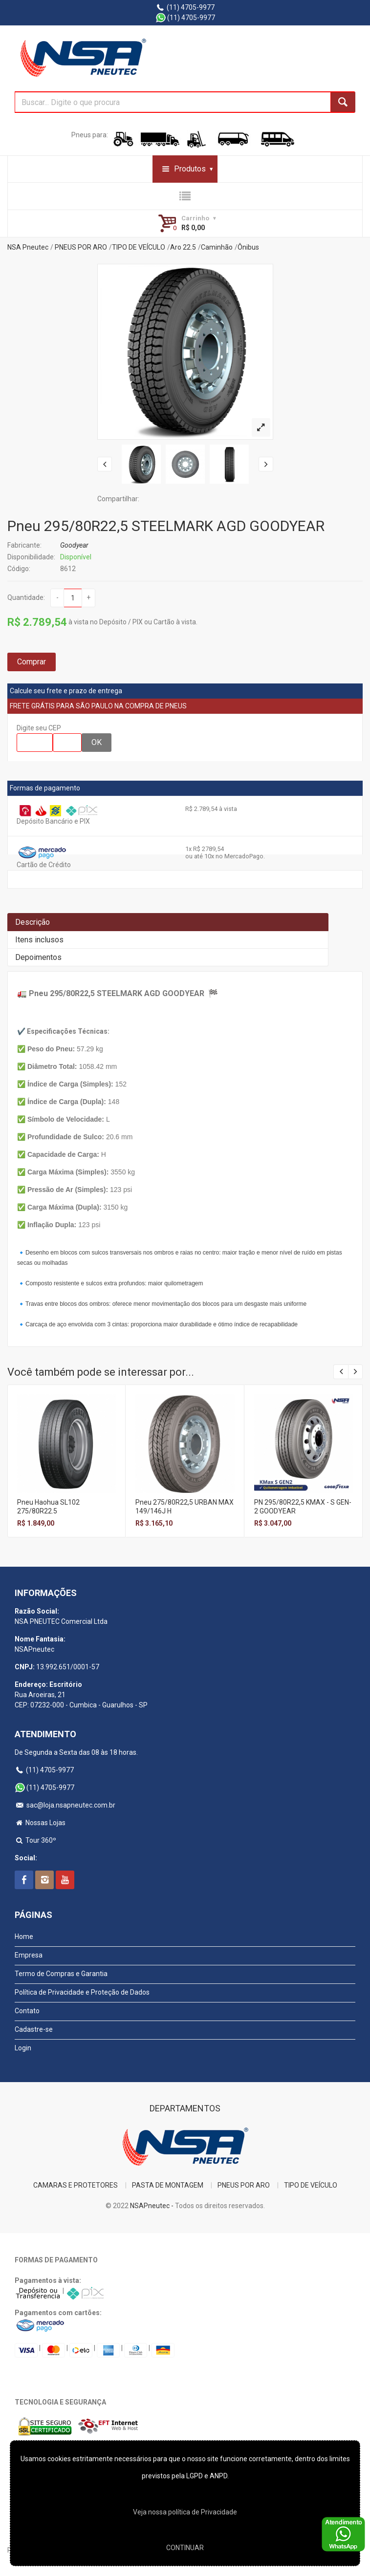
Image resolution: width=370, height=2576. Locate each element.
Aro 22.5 (183, 247)
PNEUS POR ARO (81, 247)
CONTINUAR (185, 2548)
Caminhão (217, 247)
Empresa (29, 1955)
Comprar (31, 661)
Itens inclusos (39, 939)
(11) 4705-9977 (185, 7)
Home (24, 1936)
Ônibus (248, 247)
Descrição (32, 922)
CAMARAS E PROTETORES (75, 2185)
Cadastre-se (34, 2029)
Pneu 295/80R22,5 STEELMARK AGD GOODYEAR (166, 525)
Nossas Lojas (40, 1823)
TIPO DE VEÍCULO (138, 247)
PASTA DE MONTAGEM (167, 2185)
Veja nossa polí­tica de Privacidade (185, 2512)
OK (96, 742)
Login (23, 2048)
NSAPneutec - (152, 2206)
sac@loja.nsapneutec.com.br (65, 1805)
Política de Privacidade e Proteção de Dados (82, 1992)
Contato (27, 2011)
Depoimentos (38, 957)
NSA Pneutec (27, 247)
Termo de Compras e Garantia (61, 1974)
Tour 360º (35, 1840)
